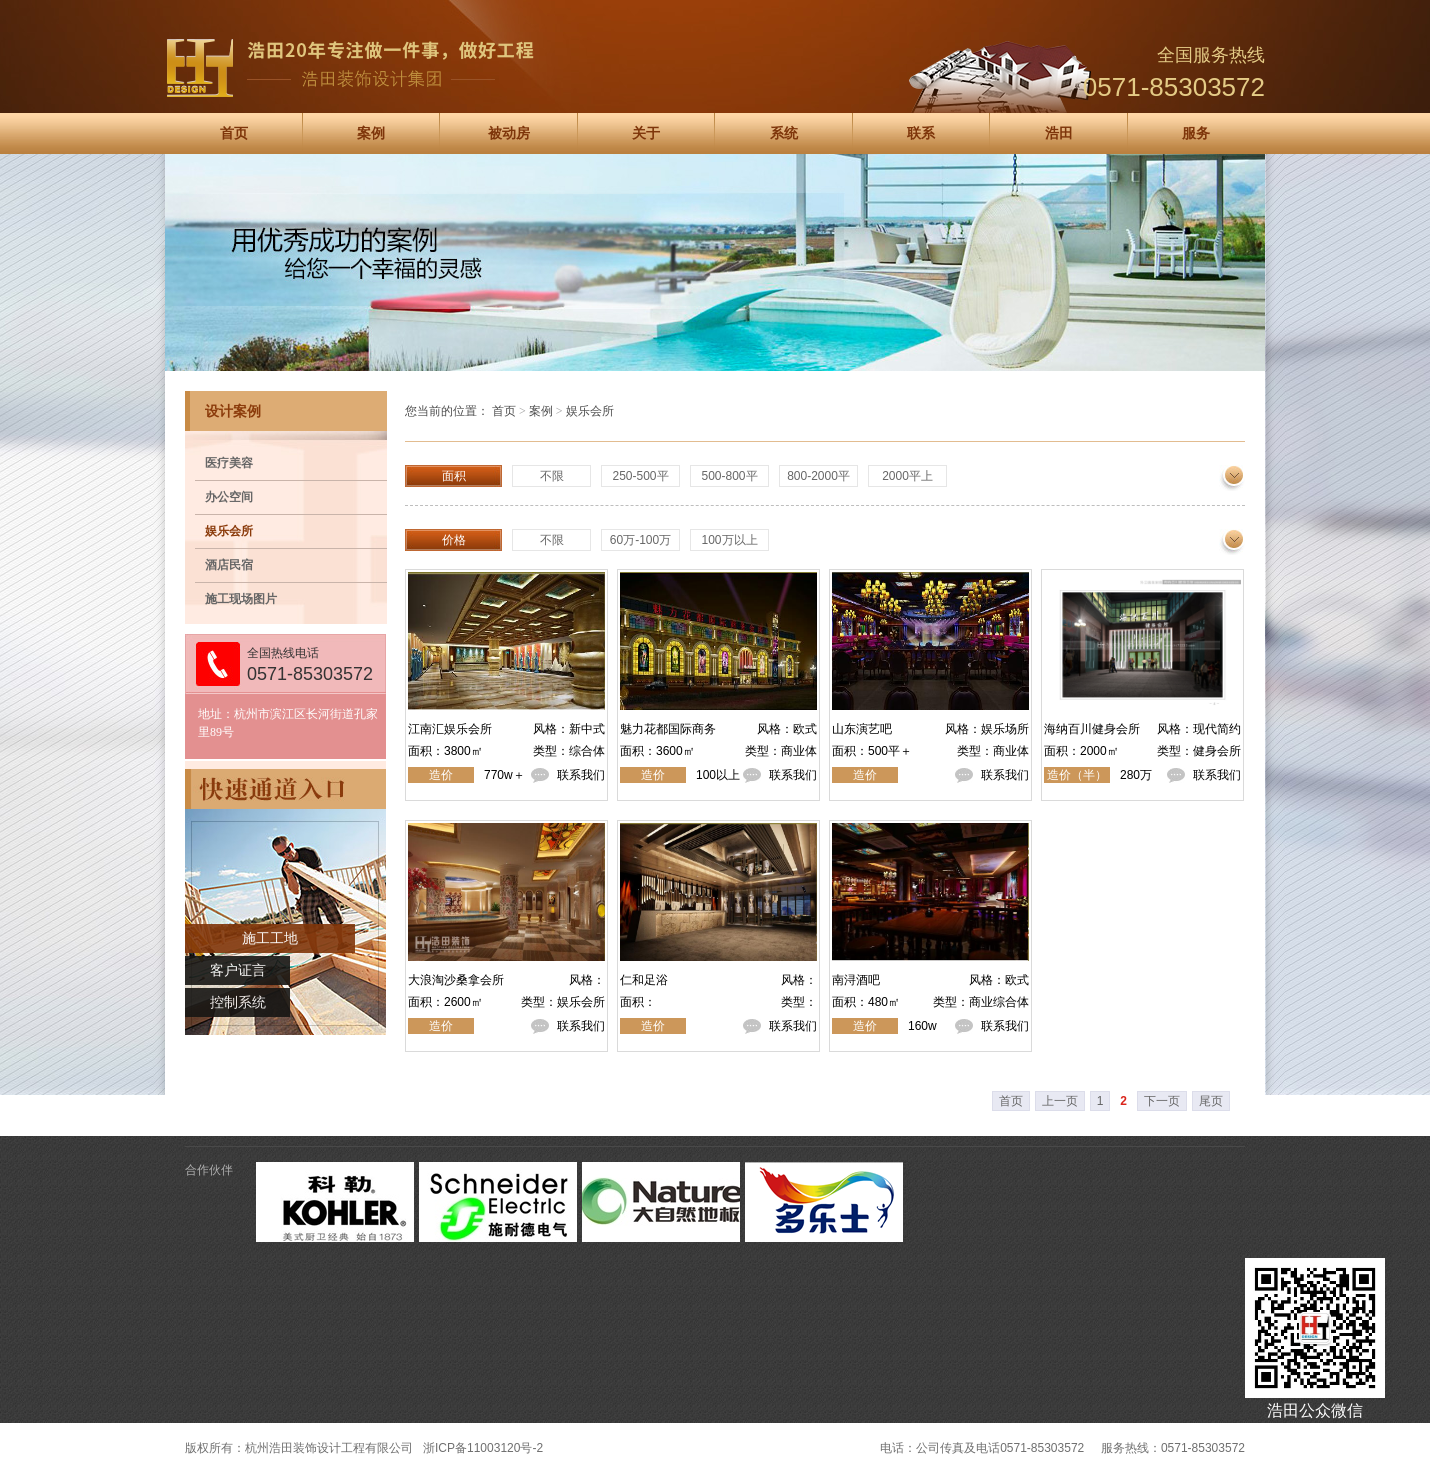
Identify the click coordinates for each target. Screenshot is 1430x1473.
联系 (921, 133)
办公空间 (229, 497)
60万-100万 (640, 540)
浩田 (1059, 133)
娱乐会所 (229, 531)
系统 (784, 133)
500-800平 (729, 476)
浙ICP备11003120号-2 (483, 1448)
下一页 (1162, 1101)
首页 (234, 133)
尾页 (1211, 1101)
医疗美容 (229, 463)
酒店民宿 (229, 565)
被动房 (509, 133)
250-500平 (640, 476)
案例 (371, 133)
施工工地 (270, 938)
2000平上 (907, 476)
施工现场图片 (241, 599)
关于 (646, 133)
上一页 (1060, 1101)
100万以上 (729, 540)
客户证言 (238, 970)
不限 (552, 476)
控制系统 (238, 1002)
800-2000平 (818, 476)
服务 (1196, 133)
